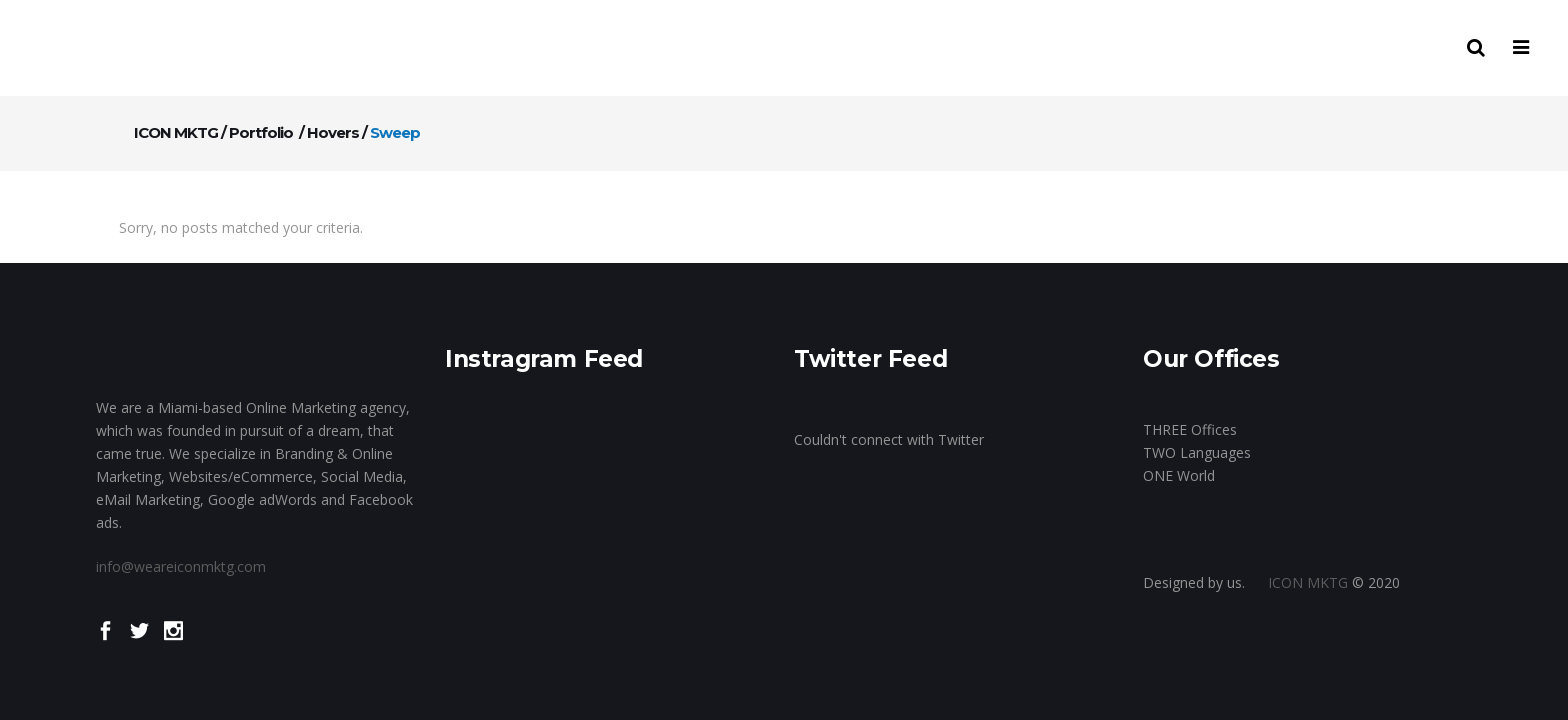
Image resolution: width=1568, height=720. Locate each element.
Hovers (333, 132)
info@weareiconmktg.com (181, 561)
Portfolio (261, 132)
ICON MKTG (176, 132)
